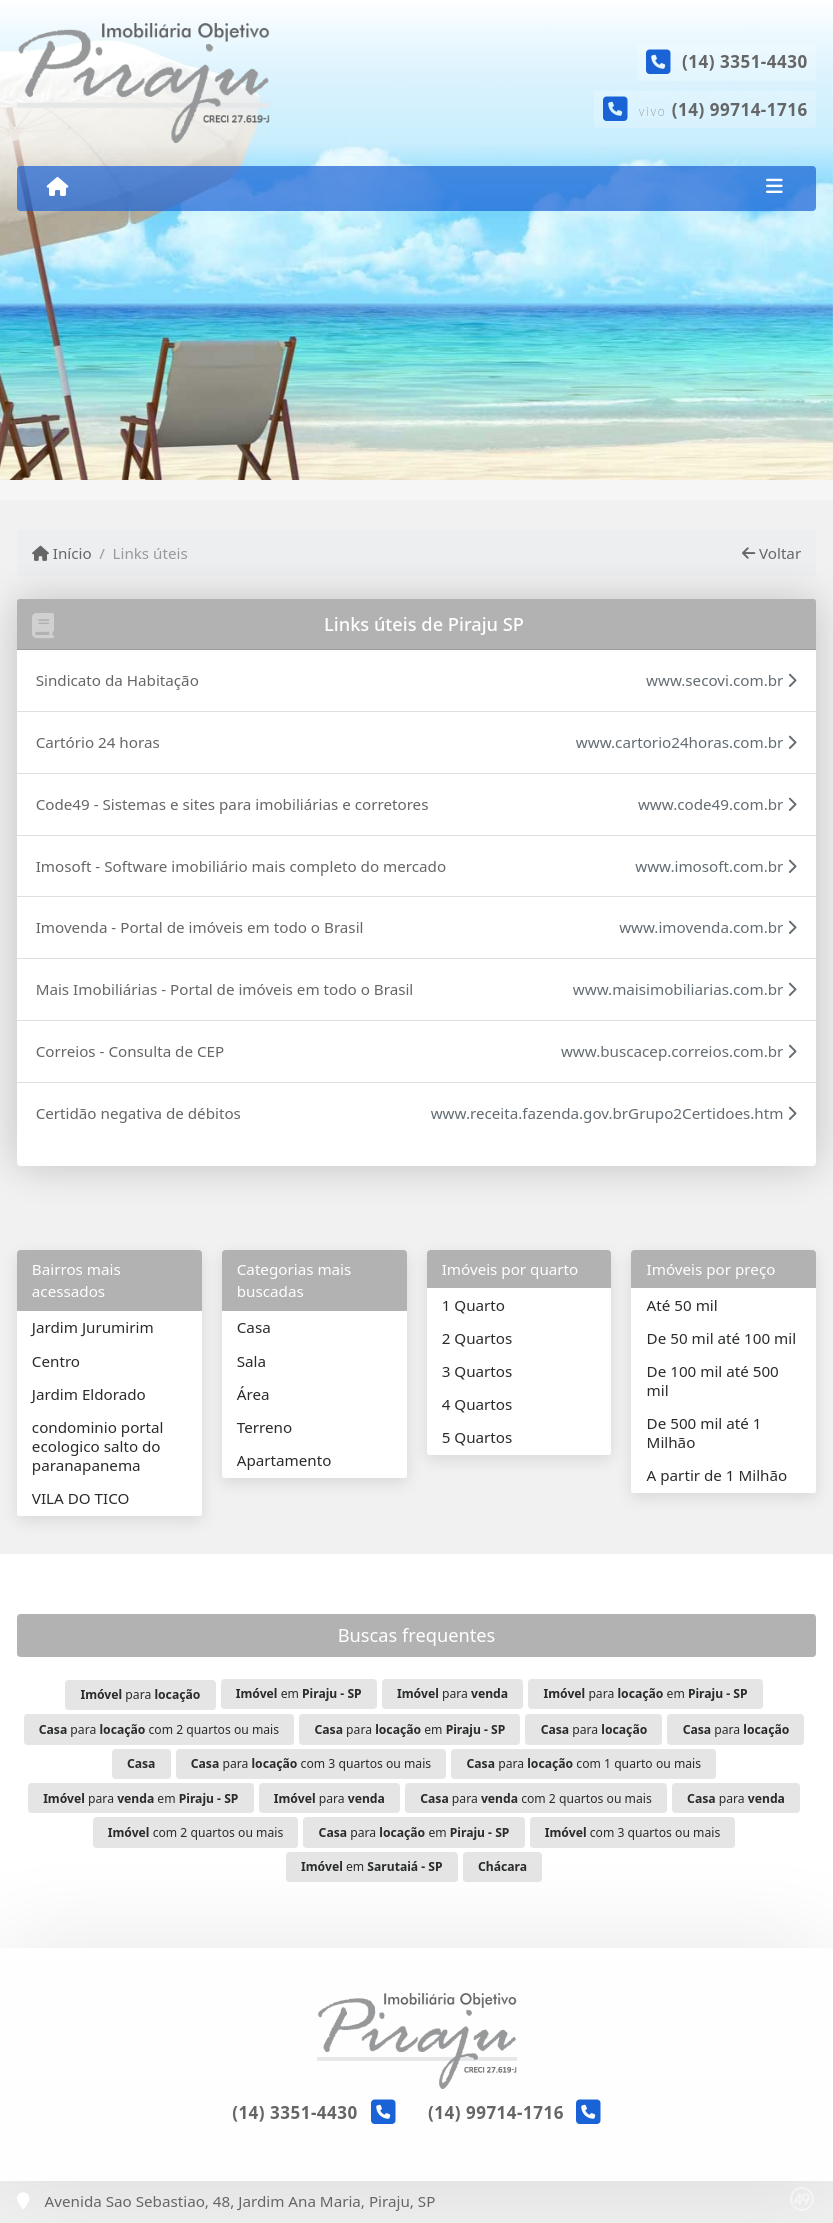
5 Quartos (477, 1437)
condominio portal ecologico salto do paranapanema (98, 1446)
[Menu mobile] (57, 187)
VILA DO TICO (81, 1498)
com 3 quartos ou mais (632, 1832)
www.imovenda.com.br (708, 927)
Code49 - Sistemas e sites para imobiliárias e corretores (232, 804)
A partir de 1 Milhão (717, 1475)
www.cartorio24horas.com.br (687, 742)
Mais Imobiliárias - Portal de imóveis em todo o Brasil (225, 989)
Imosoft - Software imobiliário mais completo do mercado (241, 866)
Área (253, 1394)
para (140, 1694)
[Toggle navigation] (774, 188)
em (299, 1693)
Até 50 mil (682, 1305)
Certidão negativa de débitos (138, 1113)
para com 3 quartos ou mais (311, 1763)
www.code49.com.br (717, 804)
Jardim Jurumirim (93, 1327)
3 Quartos (477, 1371)
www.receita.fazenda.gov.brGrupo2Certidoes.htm (614, 1113)
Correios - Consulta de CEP (130, 1051)
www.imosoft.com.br (716, 866)
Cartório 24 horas (98, 742)
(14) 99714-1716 (740, 109)
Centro (56, 1361)
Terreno (264, 1427)
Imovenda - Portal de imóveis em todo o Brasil (200, 927)
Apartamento (284, 1460)
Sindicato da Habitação (117, 680)
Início (62, 553)
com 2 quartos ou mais (195, 1832)
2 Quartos (477, 1338)
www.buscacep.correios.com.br (679, 1051)
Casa (254, 1327)
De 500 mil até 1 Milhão (704, 1432)
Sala (251, 1361)
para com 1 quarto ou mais (584, 1763)
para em (645, 1693)
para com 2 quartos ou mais (159, 1729)
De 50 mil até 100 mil (721, 1338)
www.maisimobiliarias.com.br (685, 989)
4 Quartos (477, 1404)
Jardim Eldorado (89, 1394)
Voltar (771, 553)
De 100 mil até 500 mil (713, 1380)
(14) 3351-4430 (745, 61)
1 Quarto (473, 1305)
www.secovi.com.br (721, 680)
